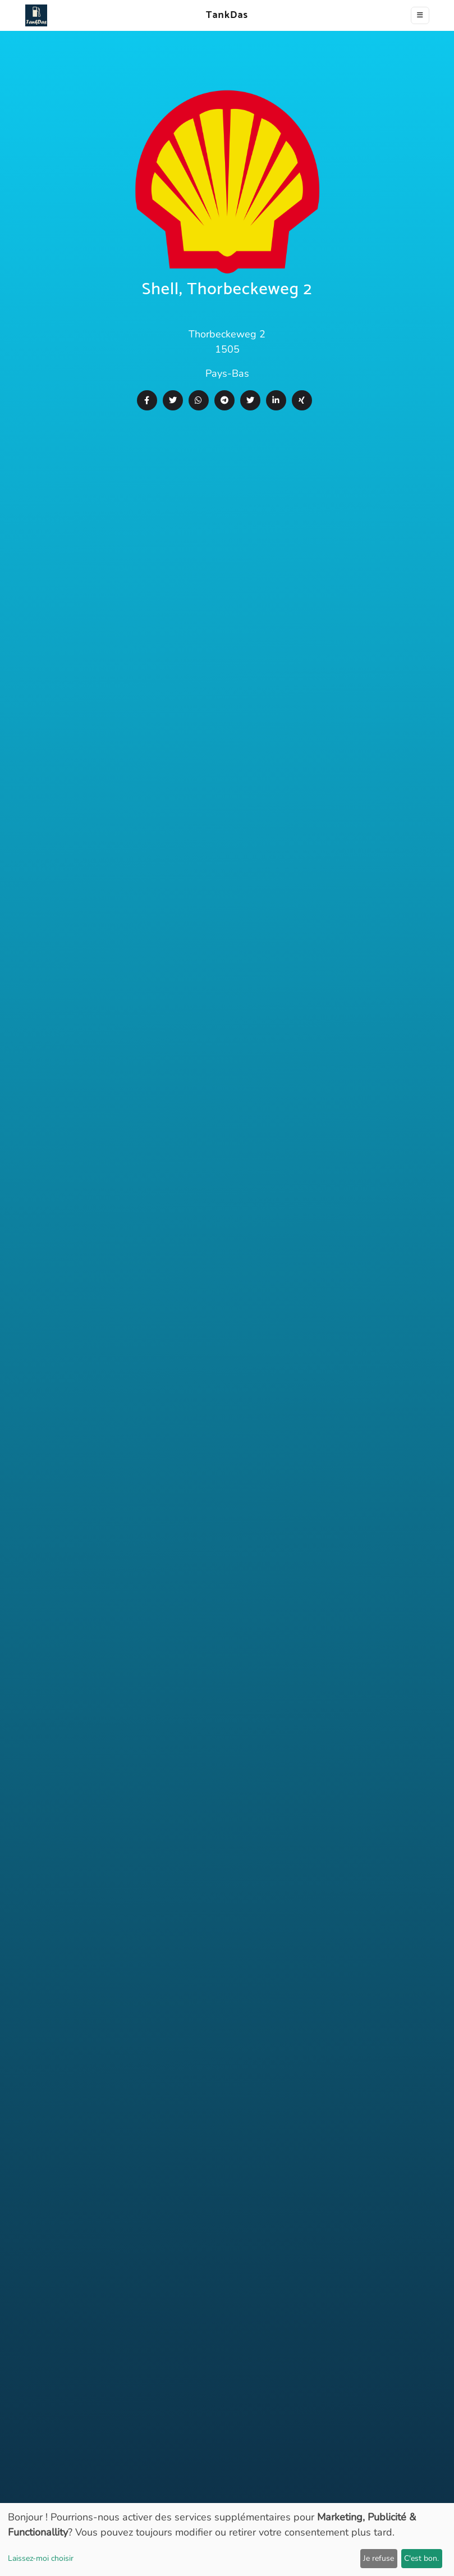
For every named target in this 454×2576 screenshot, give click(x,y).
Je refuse (378, 2558)
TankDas (224, 15)
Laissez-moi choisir (41, 2558)
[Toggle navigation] (420, 15)
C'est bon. (421, 2558)
